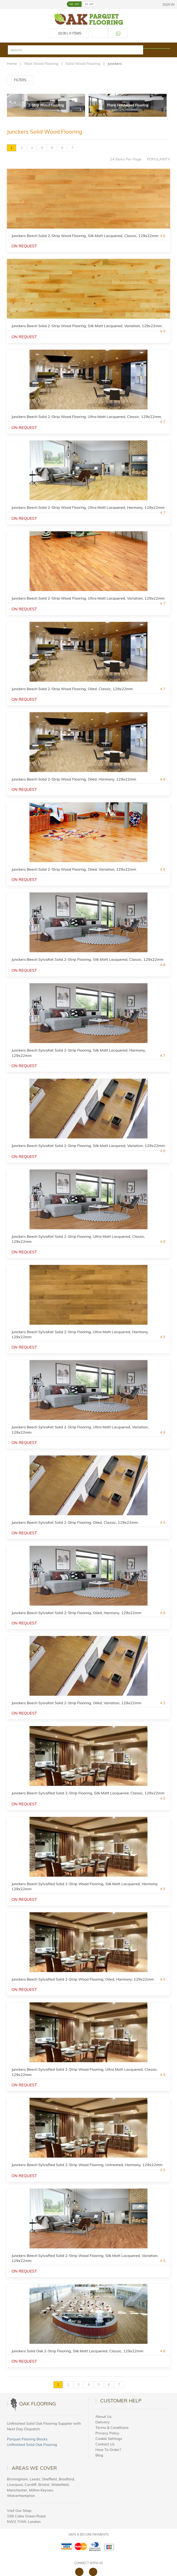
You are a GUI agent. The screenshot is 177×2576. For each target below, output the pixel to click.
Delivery (102, 2422)
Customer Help (121, 2401)
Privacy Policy (107, 2433)
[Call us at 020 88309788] (100, 33)
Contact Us (105, 2444)
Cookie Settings (108, 2438)
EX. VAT (89, 4)
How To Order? (108, 2449)
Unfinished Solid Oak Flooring (32, 2444)
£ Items (68, 33)
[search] (75, 49)
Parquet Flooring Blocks (27, 2439)
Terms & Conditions (112, 2427)
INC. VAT (74, 4)
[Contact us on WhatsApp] (118, 33)
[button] (4, 3)
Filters (20, 80)
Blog (99, 2455)
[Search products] (156, 48)
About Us (103, 2416)
